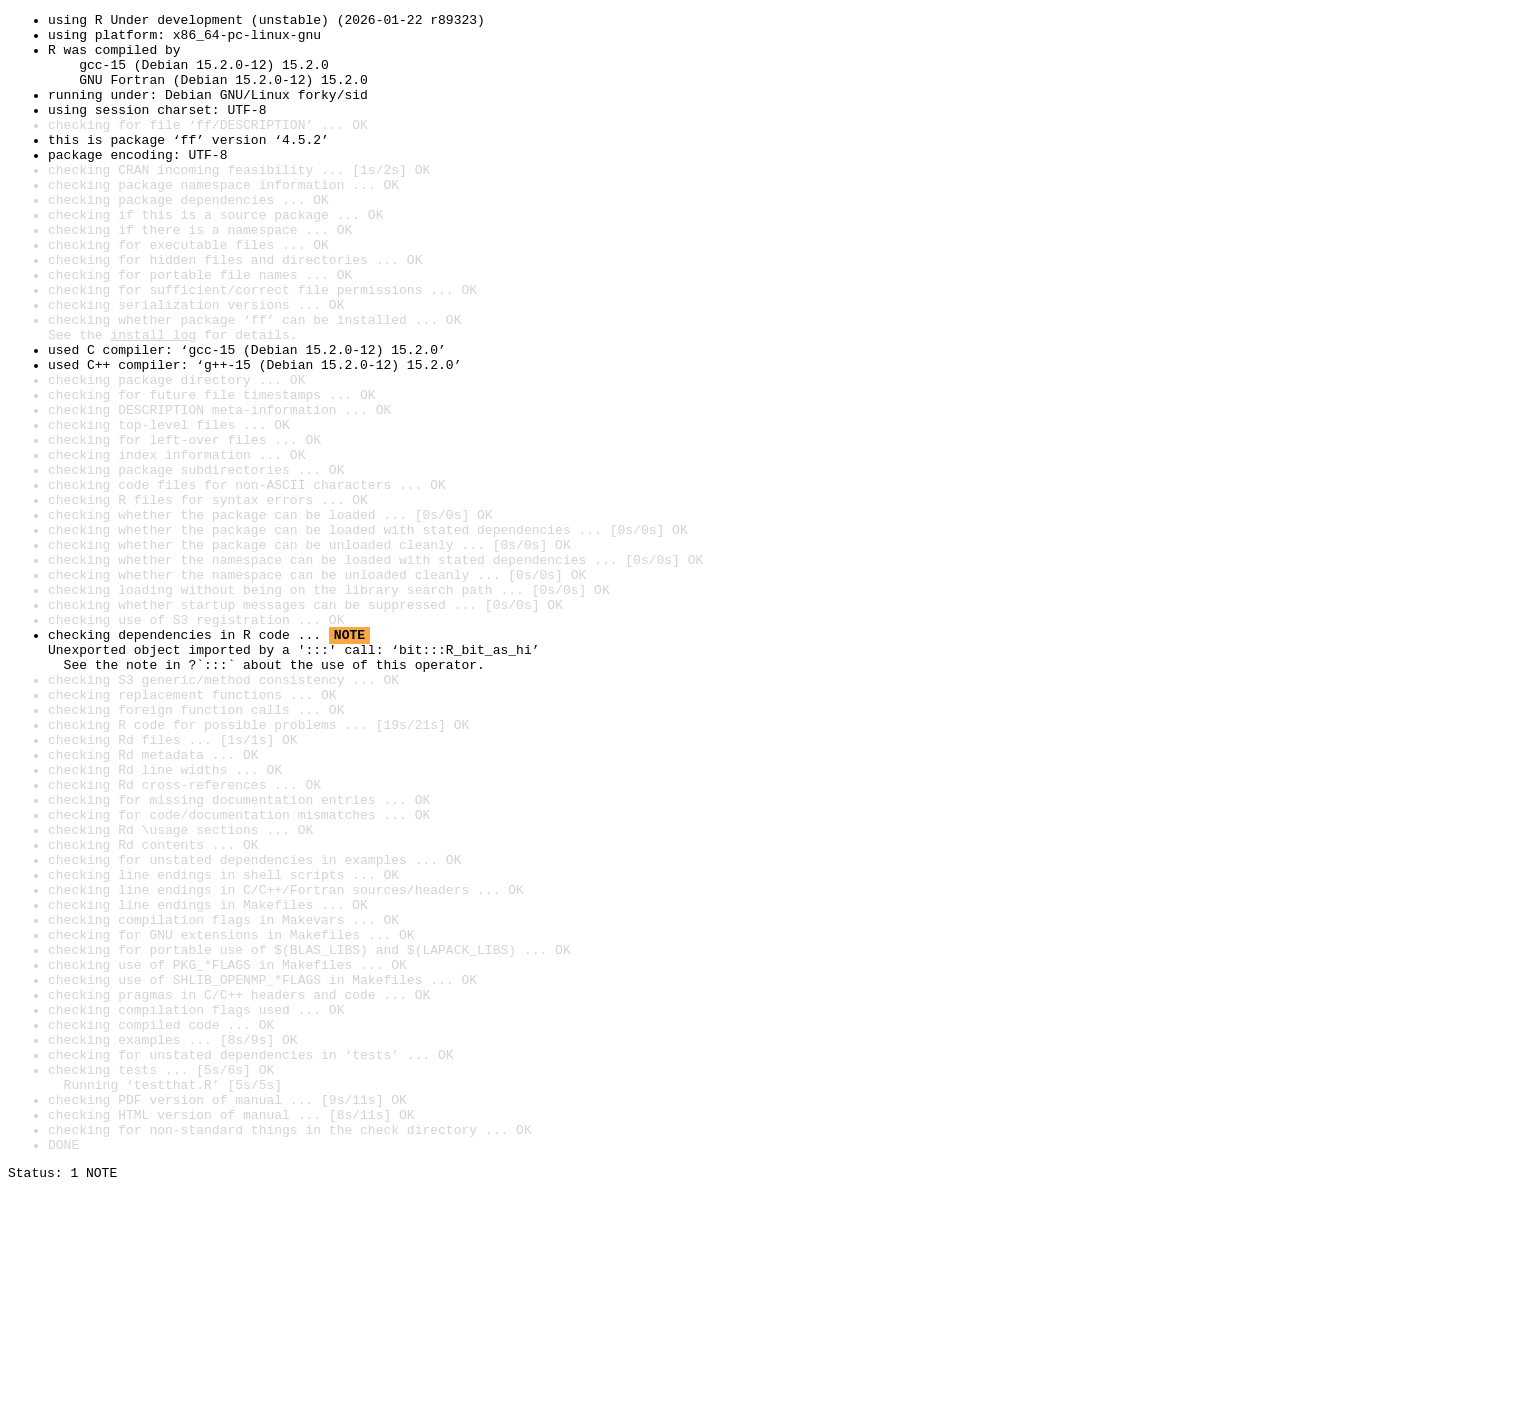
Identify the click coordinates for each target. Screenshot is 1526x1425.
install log (153, 400)
